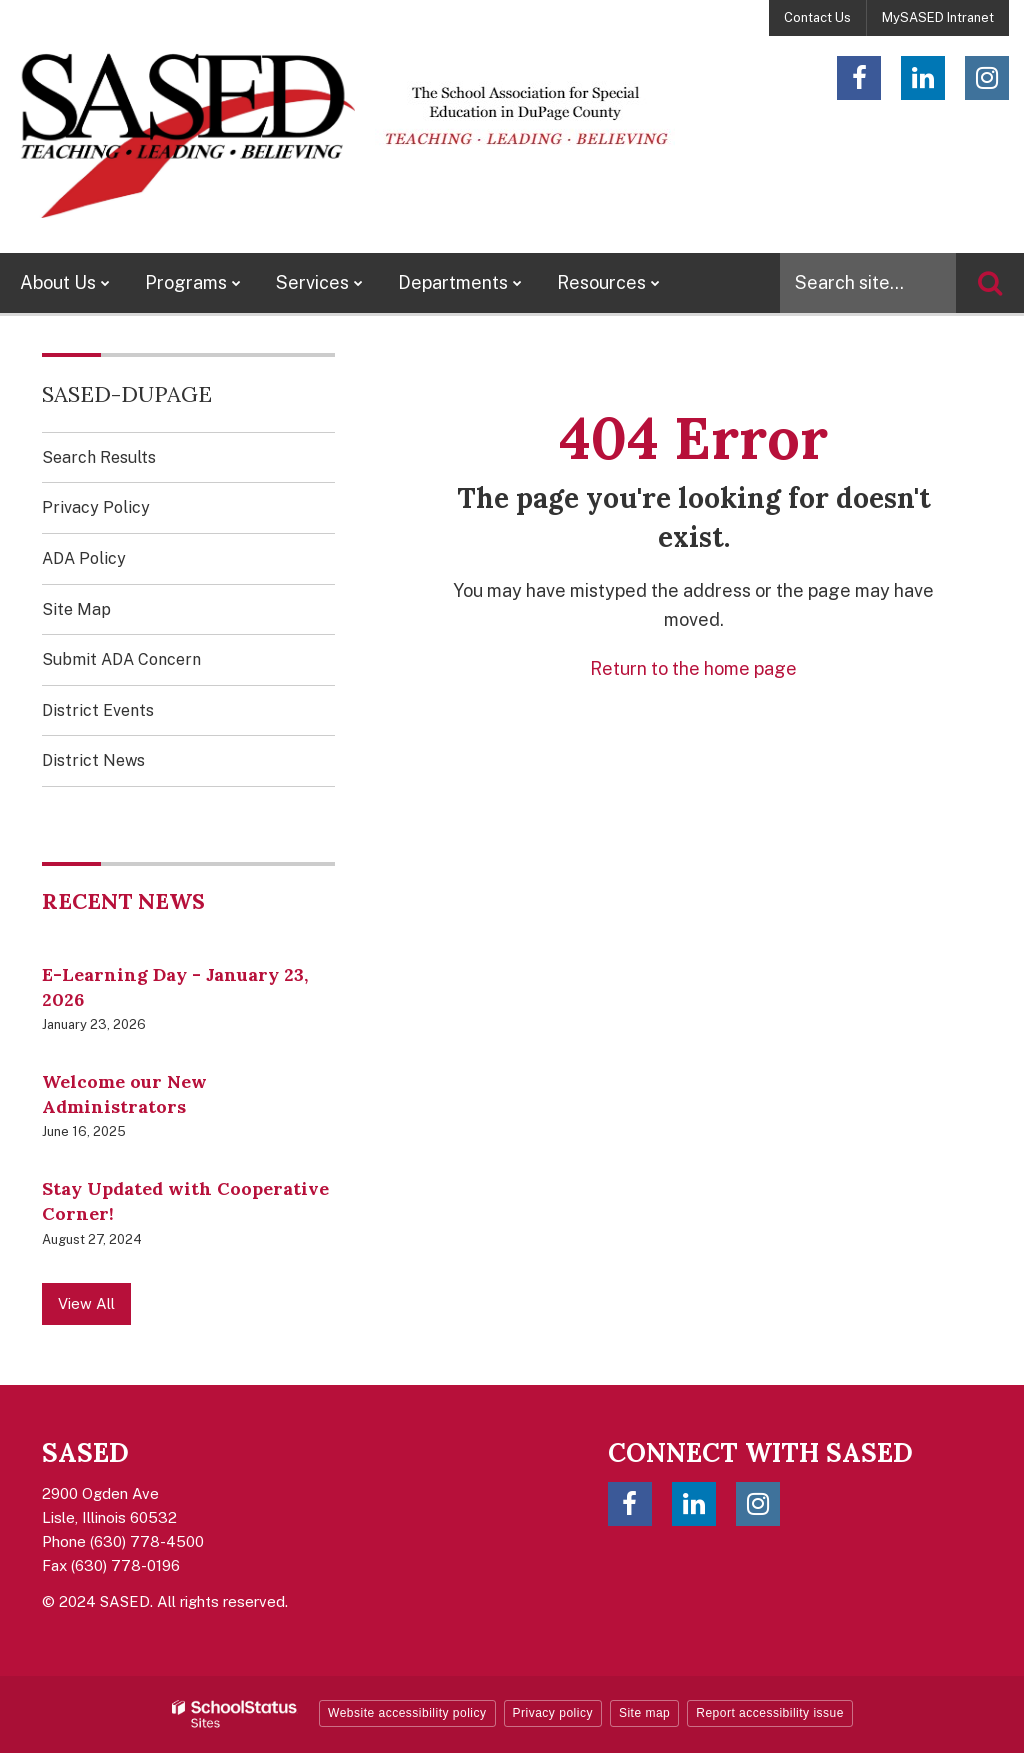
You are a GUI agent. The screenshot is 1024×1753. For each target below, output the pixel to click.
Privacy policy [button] (553, 1713)
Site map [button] (644, 1713)
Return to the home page (693, 668)
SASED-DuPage (127, 394)
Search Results (99, 457)
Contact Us (817, 17)
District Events (98, 710)
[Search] (990, 283)
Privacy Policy (96, 507)
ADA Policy (84, 558)
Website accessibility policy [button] (407, 1713)
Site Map (76, 609)
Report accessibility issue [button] (770, 1713)
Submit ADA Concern (121, 659)
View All (86, 1303)
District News (93, 760)
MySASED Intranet (938, 17)
